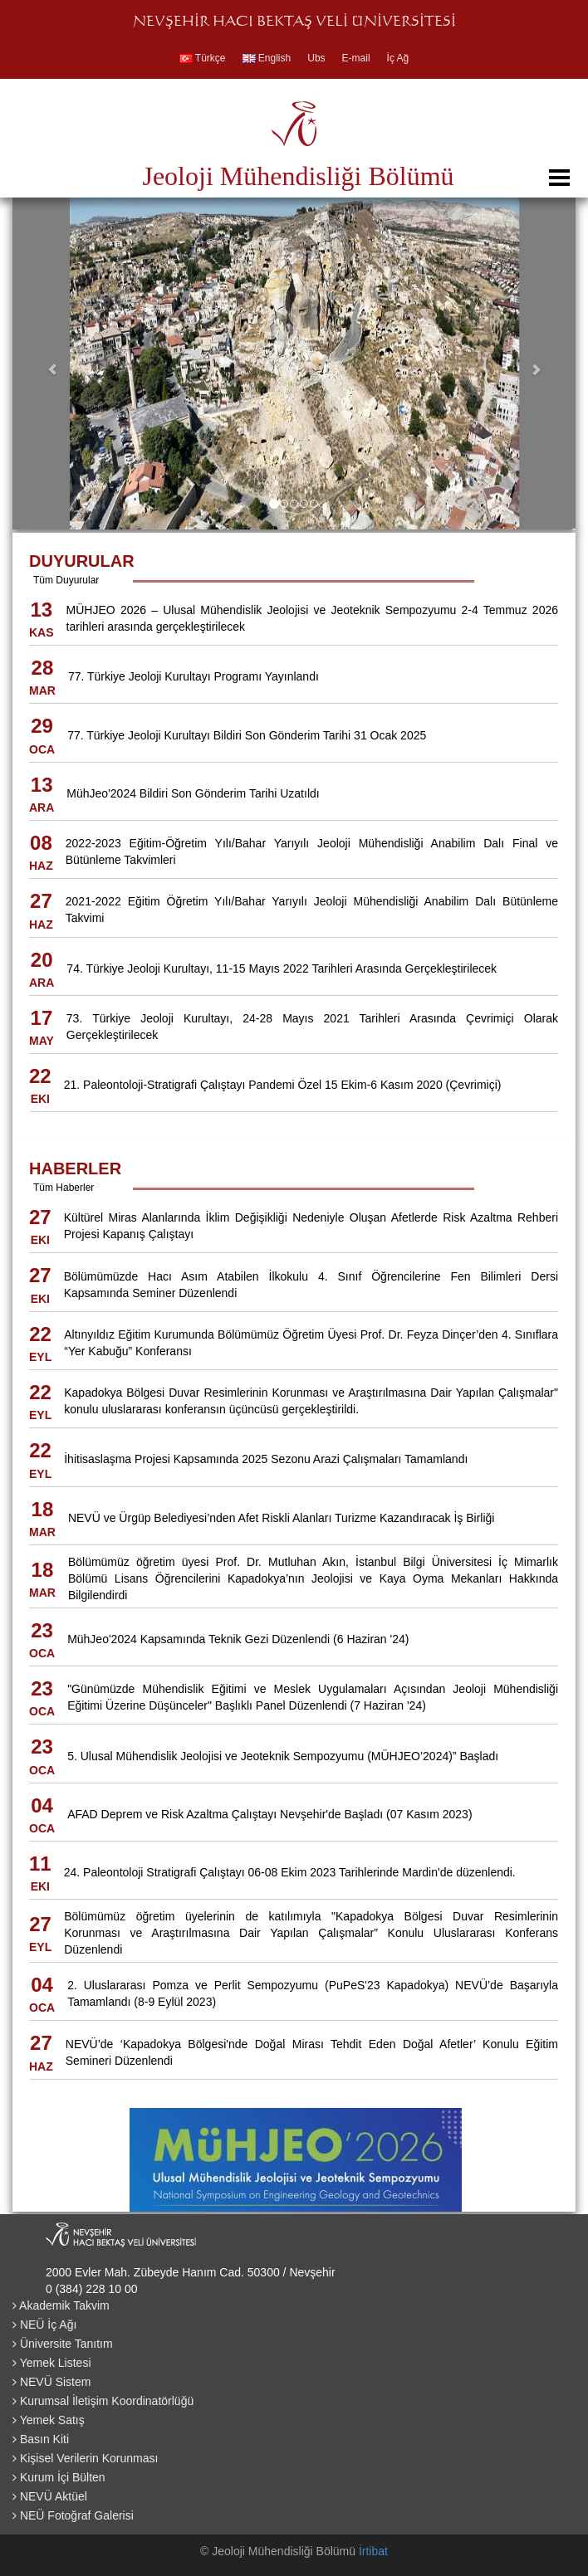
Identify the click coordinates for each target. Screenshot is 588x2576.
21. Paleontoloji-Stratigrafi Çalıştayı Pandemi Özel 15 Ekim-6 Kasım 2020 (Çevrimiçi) (283, 1084)
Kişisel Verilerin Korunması (85, 2458)
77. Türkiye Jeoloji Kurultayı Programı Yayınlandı (193, 676)
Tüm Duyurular (66, 580)
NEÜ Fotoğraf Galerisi (73, 2515)
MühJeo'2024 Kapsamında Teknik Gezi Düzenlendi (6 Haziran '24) (238, 1639)
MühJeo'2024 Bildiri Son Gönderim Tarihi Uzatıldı (192, 793)
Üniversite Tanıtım (62, 2343)
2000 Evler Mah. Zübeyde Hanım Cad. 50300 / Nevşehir (191, 2272)
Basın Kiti (40, 2439)
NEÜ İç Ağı (44, 2324)
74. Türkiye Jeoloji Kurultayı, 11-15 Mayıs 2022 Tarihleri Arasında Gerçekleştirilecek (281, 968)
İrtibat (373, 2551)
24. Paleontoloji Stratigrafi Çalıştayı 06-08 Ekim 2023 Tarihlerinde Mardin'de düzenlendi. (290, 1872)
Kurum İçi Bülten (58, 2477)
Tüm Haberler (63, 1187)
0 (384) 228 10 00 (92, 2288)
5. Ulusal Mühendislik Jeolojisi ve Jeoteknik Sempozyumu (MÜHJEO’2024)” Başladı (282, 1756)
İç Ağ (398, 58)
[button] (54, 363)
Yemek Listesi (51, 2362)
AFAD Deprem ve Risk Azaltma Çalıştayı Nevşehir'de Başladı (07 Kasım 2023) (269, 1814)
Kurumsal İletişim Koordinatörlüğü (103, 2401)
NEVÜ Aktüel (49, 2496)
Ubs (316, 58)
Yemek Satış (48, 2420)
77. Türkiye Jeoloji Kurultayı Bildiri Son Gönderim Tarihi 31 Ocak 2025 (246, 735)
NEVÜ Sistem (51, 2381)
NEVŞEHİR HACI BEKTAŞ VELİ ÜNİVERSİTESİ (294, 22)
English (267, 58)
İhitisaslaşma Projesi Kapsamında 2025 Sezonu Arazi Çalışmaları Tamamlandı (266, 1459)
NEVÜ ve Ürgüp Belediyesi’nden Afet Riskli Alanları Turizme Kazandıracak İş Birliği (281, 1518)
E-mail (356, 58)
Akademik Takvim (61, 2305)
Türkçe (202, 58)
